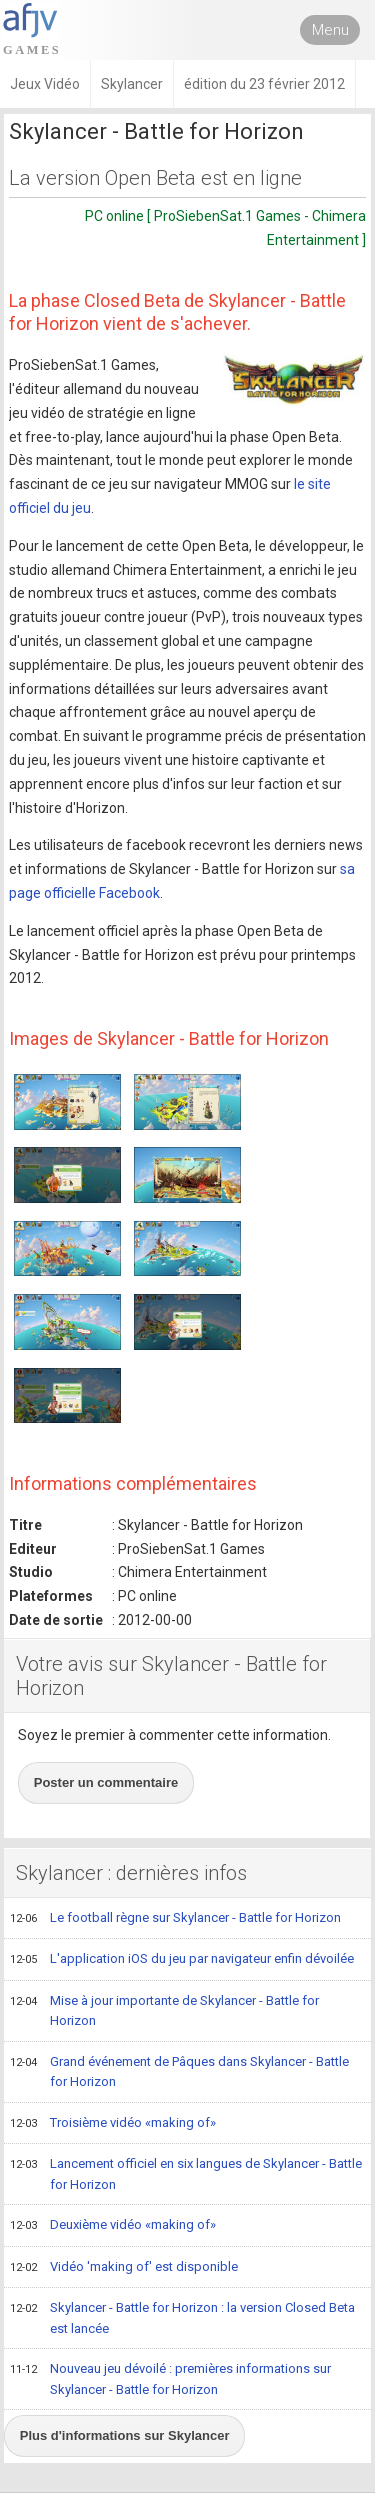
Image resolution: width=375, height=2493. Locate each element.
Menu (330, 30)
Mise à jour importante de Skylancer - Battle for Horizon (164, 2010)
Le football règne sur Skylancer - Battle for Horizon (175, 1919)
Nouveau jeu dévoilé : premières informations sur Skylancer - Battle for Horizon (170, 2378)
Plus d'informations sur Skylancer (125, 2435)
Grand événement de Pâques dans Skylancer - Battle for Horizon (179, 2071)
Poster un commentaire (106, 1782)
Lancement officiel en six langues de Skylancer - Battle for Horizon (186, 2173)
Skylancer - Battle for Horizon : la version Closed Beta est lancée (182, 2317)
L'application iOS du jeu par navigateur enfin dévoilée (182, 1960)
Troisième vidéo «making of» (113, 2124)
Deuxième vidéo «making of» (113, 2226)
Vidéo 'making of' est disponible (124, 2268)
